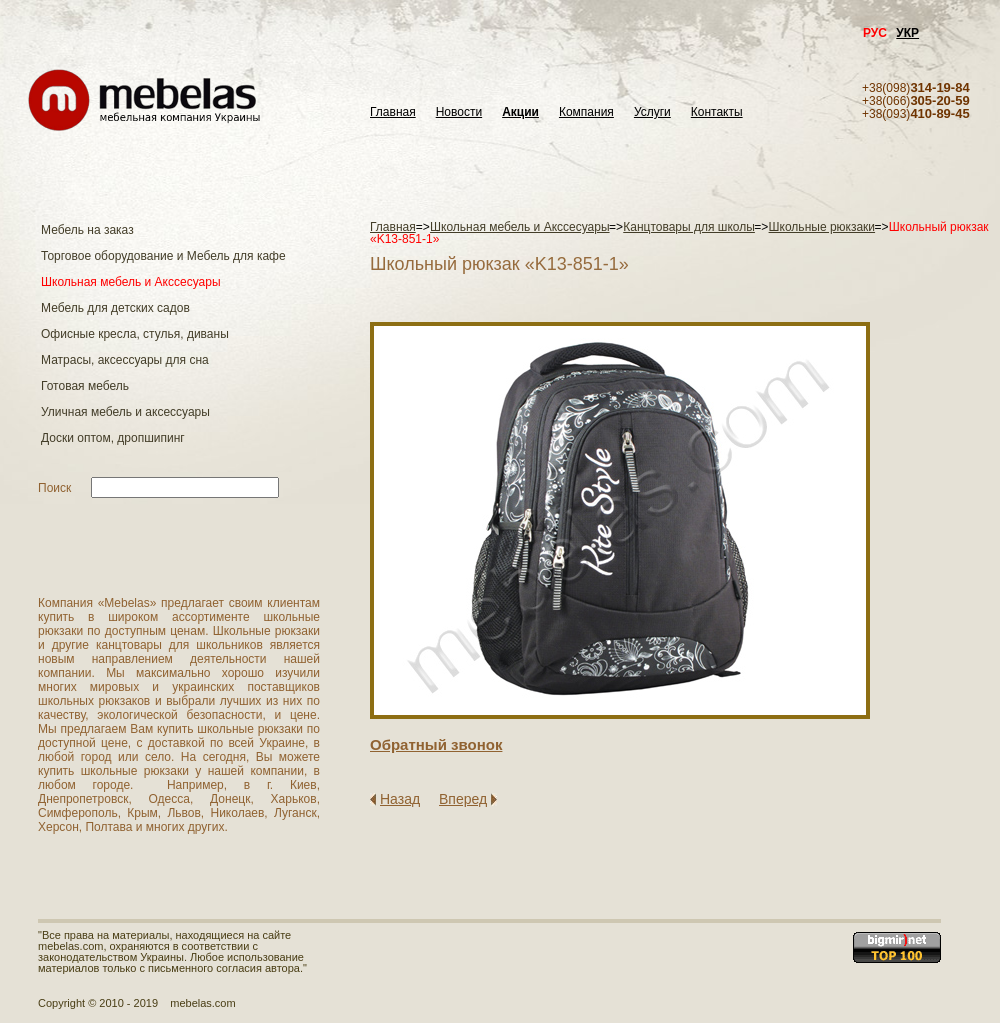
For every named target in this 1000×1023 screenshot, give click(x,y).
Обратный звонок (436, 744)
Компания (586, 112)
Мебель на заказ (87, 230)
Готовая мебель (85, 386)
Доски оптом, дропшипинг (113, 438)
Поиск (54, 488)
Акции (520, 112)
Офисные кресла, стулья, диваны (135, 334)
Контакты (717, 112)
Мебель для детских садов (115, 308)
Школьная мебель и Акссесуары (131, 282)
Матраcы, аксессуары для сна (125, 360)
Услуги (652, 112)
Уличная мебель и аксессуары (125, 412)
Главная (393, 112)
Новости (459, 112)
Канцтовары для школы (689, 227)
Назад (400, 799)
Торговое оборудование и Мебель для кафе (163, 256)
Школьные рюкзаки (822, 227)
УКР (907, 33)
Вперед (463, 799)
